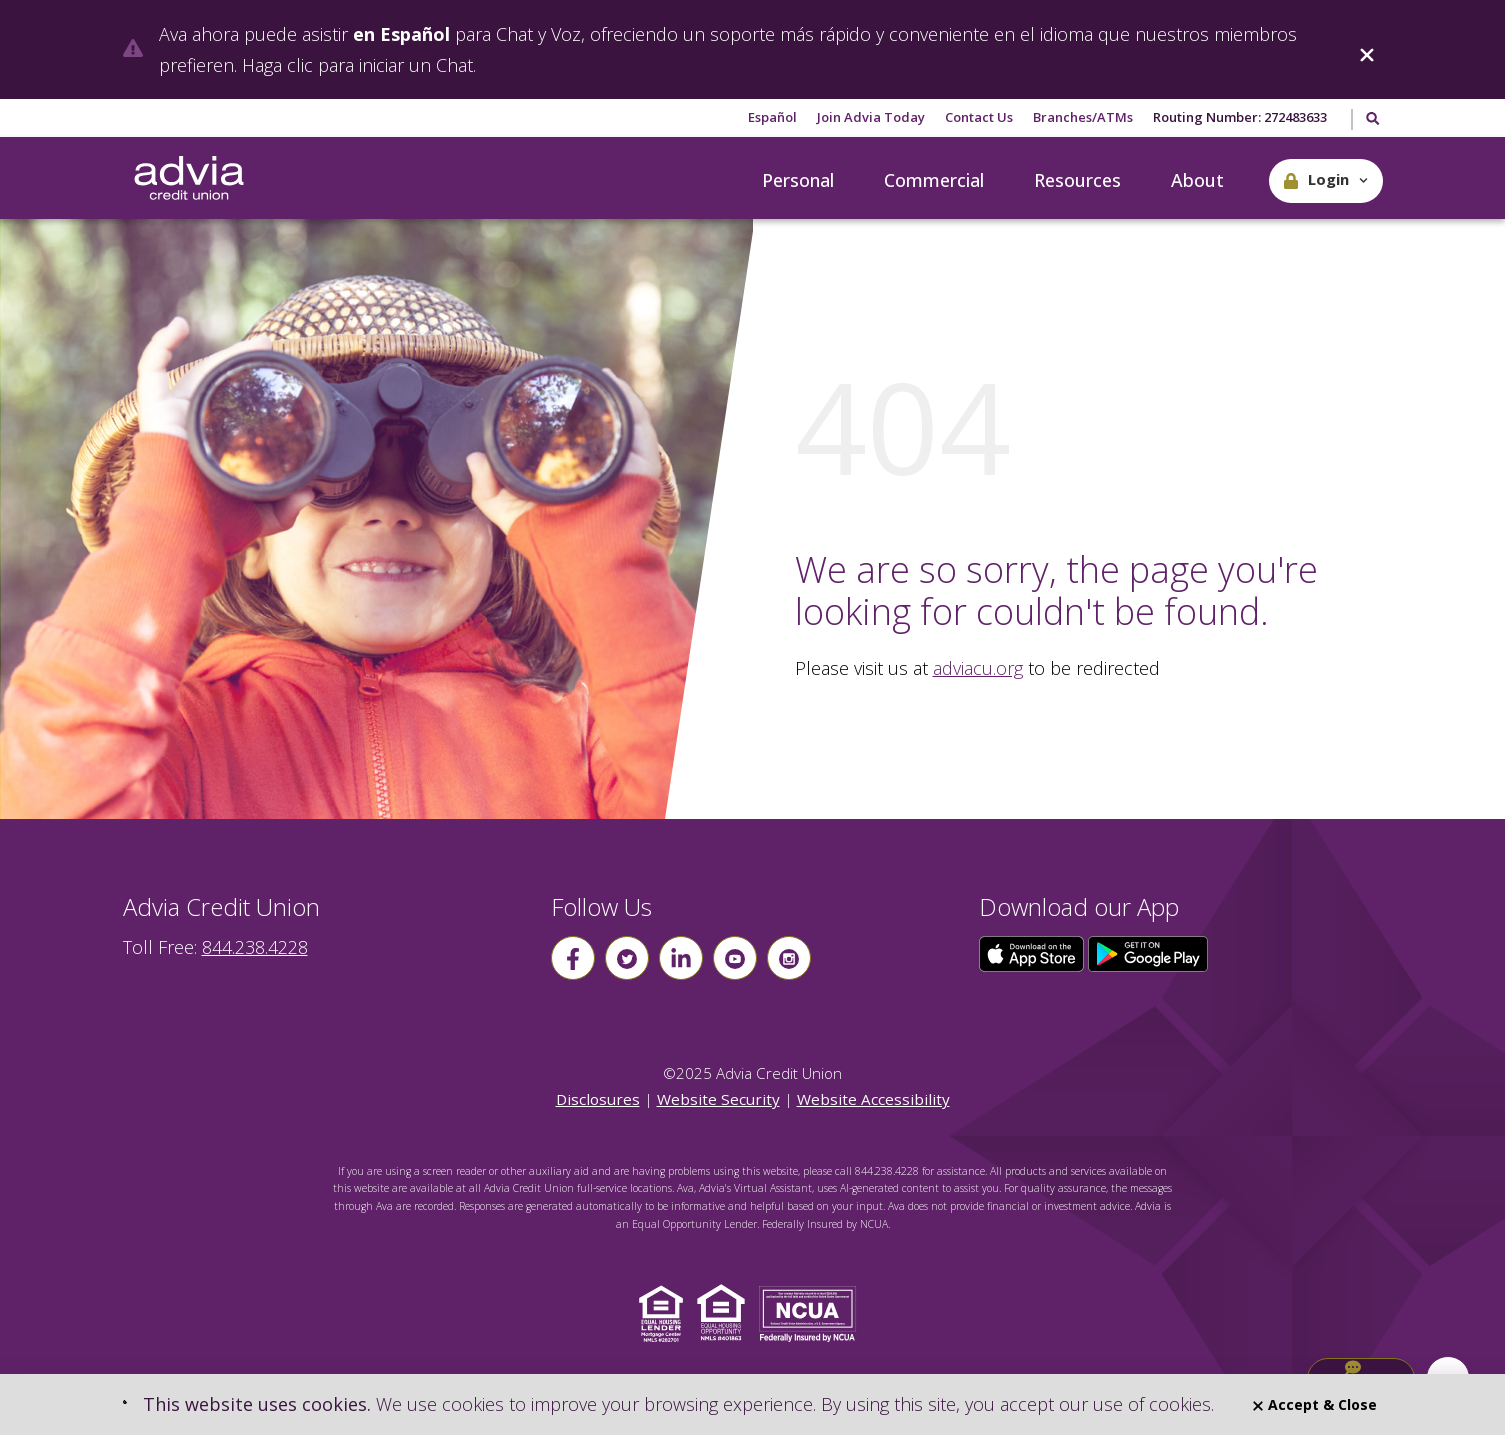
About (1197, 180)
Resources (1077, 180)
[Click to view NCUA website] (812, 1312)
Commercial (934, 180)
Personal (798, 180)
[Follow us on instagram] (789, 958)
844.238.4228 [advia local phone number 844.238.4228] (255, 947)
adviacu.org (978, 668)
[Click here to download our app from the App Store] (1034, 952)
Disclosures (598, 1099)
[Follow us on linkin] (681, 958)
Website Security (718, 1099)
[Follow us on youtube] (735, 958)
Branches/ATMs (1083, 117)
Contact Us (979, 117)
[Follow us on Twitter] (627, 958)
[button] (1326, 181)
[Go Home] (189, 179)
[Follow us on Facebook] (573, 958)
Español (772, 117)
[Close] (1367, 49)
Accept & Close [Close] (1315, 1404)
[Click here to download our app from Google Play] (1148, 952)
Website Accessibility (873, 1099)
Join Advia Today (871, 117)
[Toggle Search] (1371, 120)
